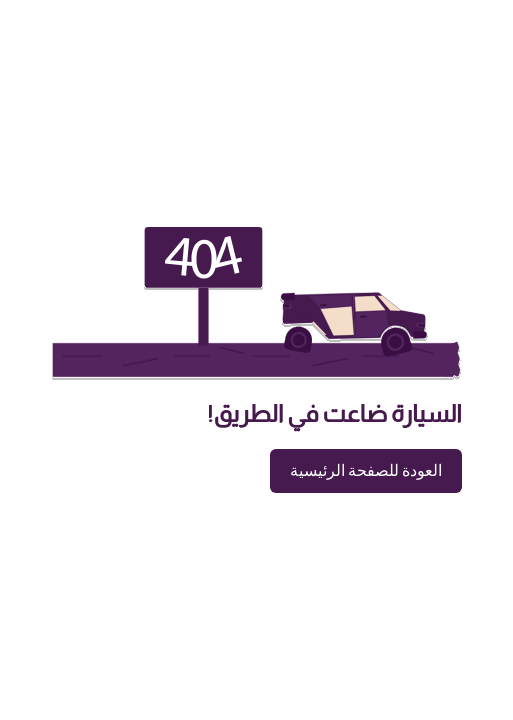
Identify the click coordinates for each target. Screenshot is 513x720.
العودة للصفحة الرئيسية (366, 470)
